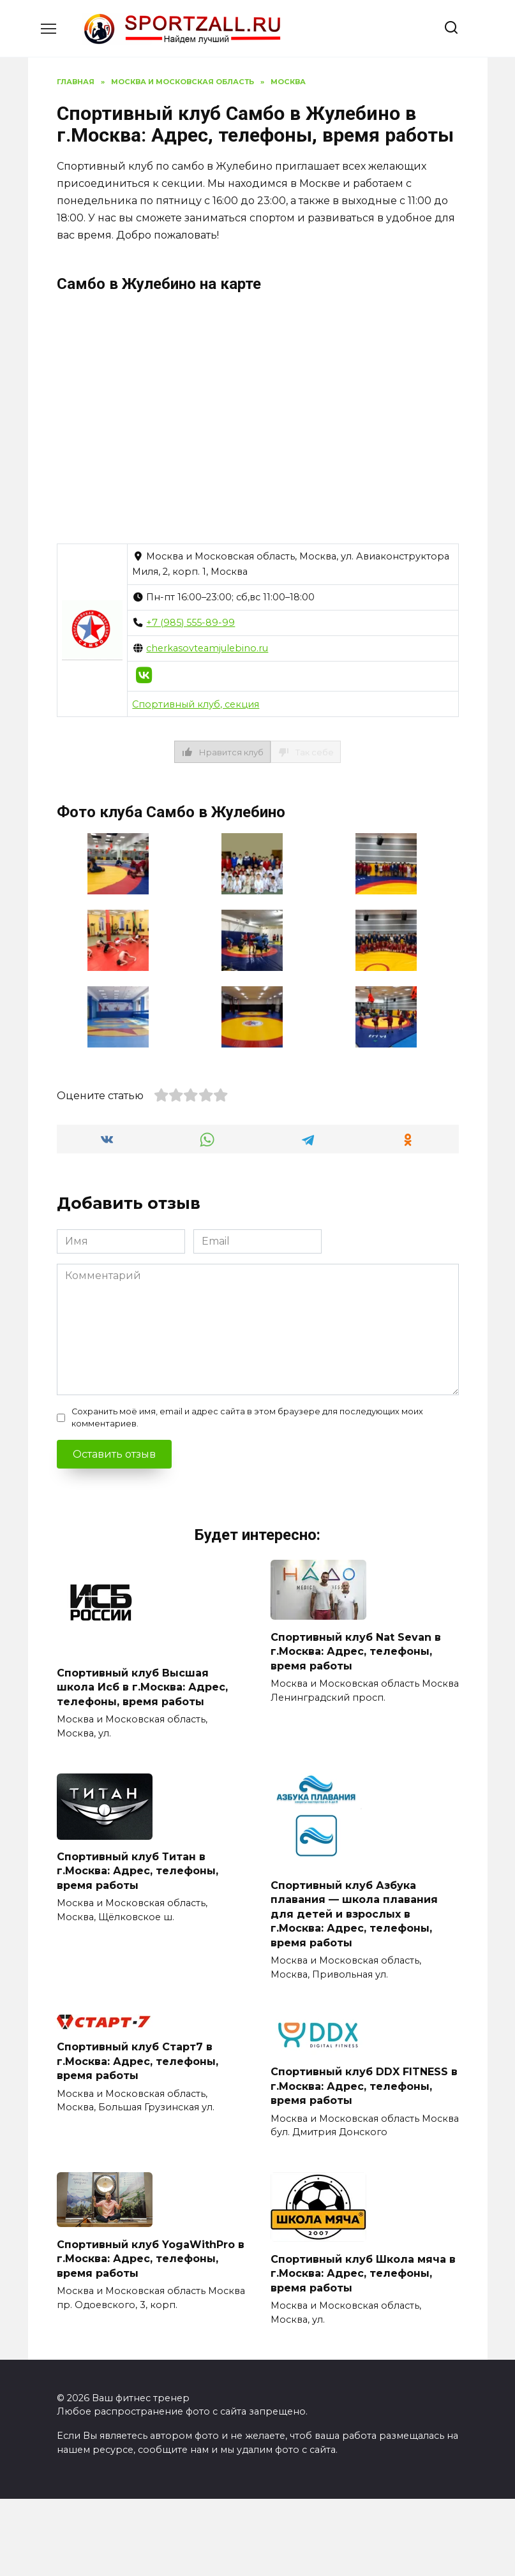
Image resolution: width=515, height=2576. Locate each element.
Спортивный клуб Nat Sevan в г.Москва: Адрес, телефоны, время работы (356, 1651)
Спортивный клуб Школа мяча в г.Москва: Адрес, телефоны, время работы (363, 2273)
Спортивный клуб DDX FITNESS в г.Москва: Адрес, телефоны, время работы (364, 2086)
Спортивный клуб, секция (195, 704)
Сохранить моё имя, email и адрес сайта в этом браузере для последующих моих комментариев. (247, 1417)
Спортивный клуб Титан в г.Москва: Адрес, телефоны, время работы (137, 1871)
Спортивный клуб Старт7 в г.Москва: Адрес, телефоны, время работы (137, 2061)
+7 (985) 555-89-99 (190, 622)
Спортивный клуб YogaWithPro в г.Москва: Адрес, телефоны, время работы (150, 2258)
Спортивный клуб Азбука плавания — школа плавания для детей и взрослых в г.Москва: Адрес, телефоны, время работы (354, 1914)
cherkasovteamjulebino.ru (207, 648)
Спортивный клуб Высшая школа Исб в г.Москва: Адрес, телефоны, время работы (142, 1686)
